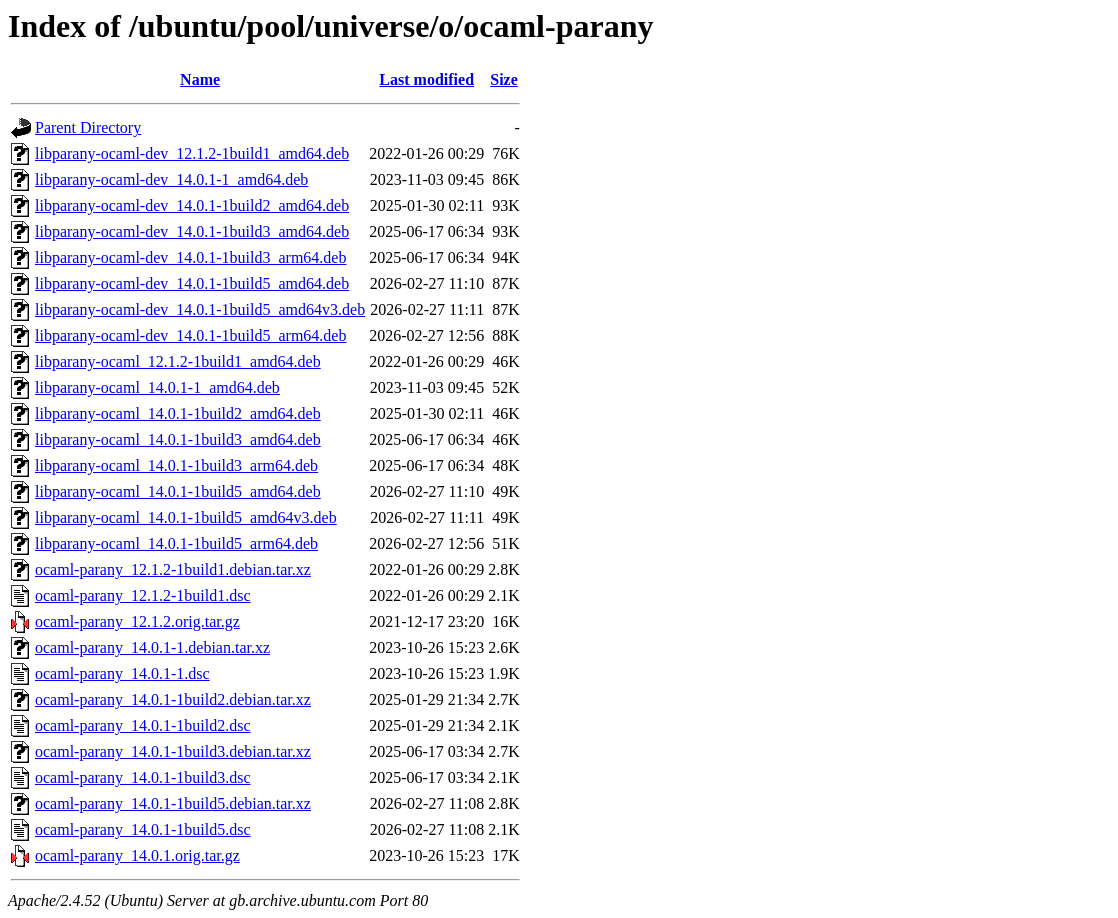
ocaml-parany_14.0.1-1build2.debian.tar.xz (173, 699)
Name (200, 79)
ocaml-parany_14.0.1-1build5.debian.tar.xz (173, 803)
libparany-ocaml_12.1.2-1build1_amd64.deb (178, 361)
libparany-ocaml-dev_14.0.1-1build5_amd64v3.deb (200, 309)
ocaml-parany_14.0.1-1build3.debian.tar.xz (173, 751)
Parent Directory (88, 127)
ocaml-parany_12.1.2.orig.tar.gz (137, 621)
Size (504, 79)
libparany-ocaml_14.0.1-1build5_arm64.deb (176, 543)
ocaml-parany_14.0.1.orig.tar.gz (137, 855)
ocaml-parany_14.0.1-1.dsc (122, 673)
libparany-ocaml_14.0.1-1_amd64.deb (157, 387)
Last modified (426, 79)
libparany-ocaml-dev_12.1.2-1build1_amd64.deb (192, 153)
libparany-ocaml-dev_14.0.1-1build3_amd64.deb (192, 231)
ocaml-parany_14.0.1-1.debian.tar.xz (152, 647)
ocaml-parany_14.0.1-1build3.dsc (143, 777)
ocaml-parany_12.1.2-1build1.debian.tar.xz (173, 569)
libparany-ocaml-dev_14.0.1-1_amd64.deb (171, 179)
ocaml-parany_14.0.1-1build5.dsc (143, 829)
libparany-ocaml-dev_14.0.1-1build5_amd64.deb (192, 283)
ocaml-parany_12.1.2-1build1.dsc (143, 595)
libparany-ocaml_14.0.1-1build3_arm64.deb (176, 465)
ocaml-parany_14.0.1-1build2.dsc (143, 725)
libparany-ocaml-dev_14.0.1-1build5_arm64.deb (190, 335)
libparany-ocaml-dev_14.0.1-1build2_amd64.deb (192, 205)
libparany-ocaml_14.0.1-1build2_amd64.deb (178, 413)
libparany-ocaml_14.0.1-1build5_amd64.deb (178, 491)
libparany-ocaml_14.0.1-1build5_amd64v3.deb (186, 517)
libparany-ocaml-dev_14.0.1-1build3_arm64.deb (190, 257)
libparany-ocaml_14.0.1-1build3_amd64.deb (178, 439)
